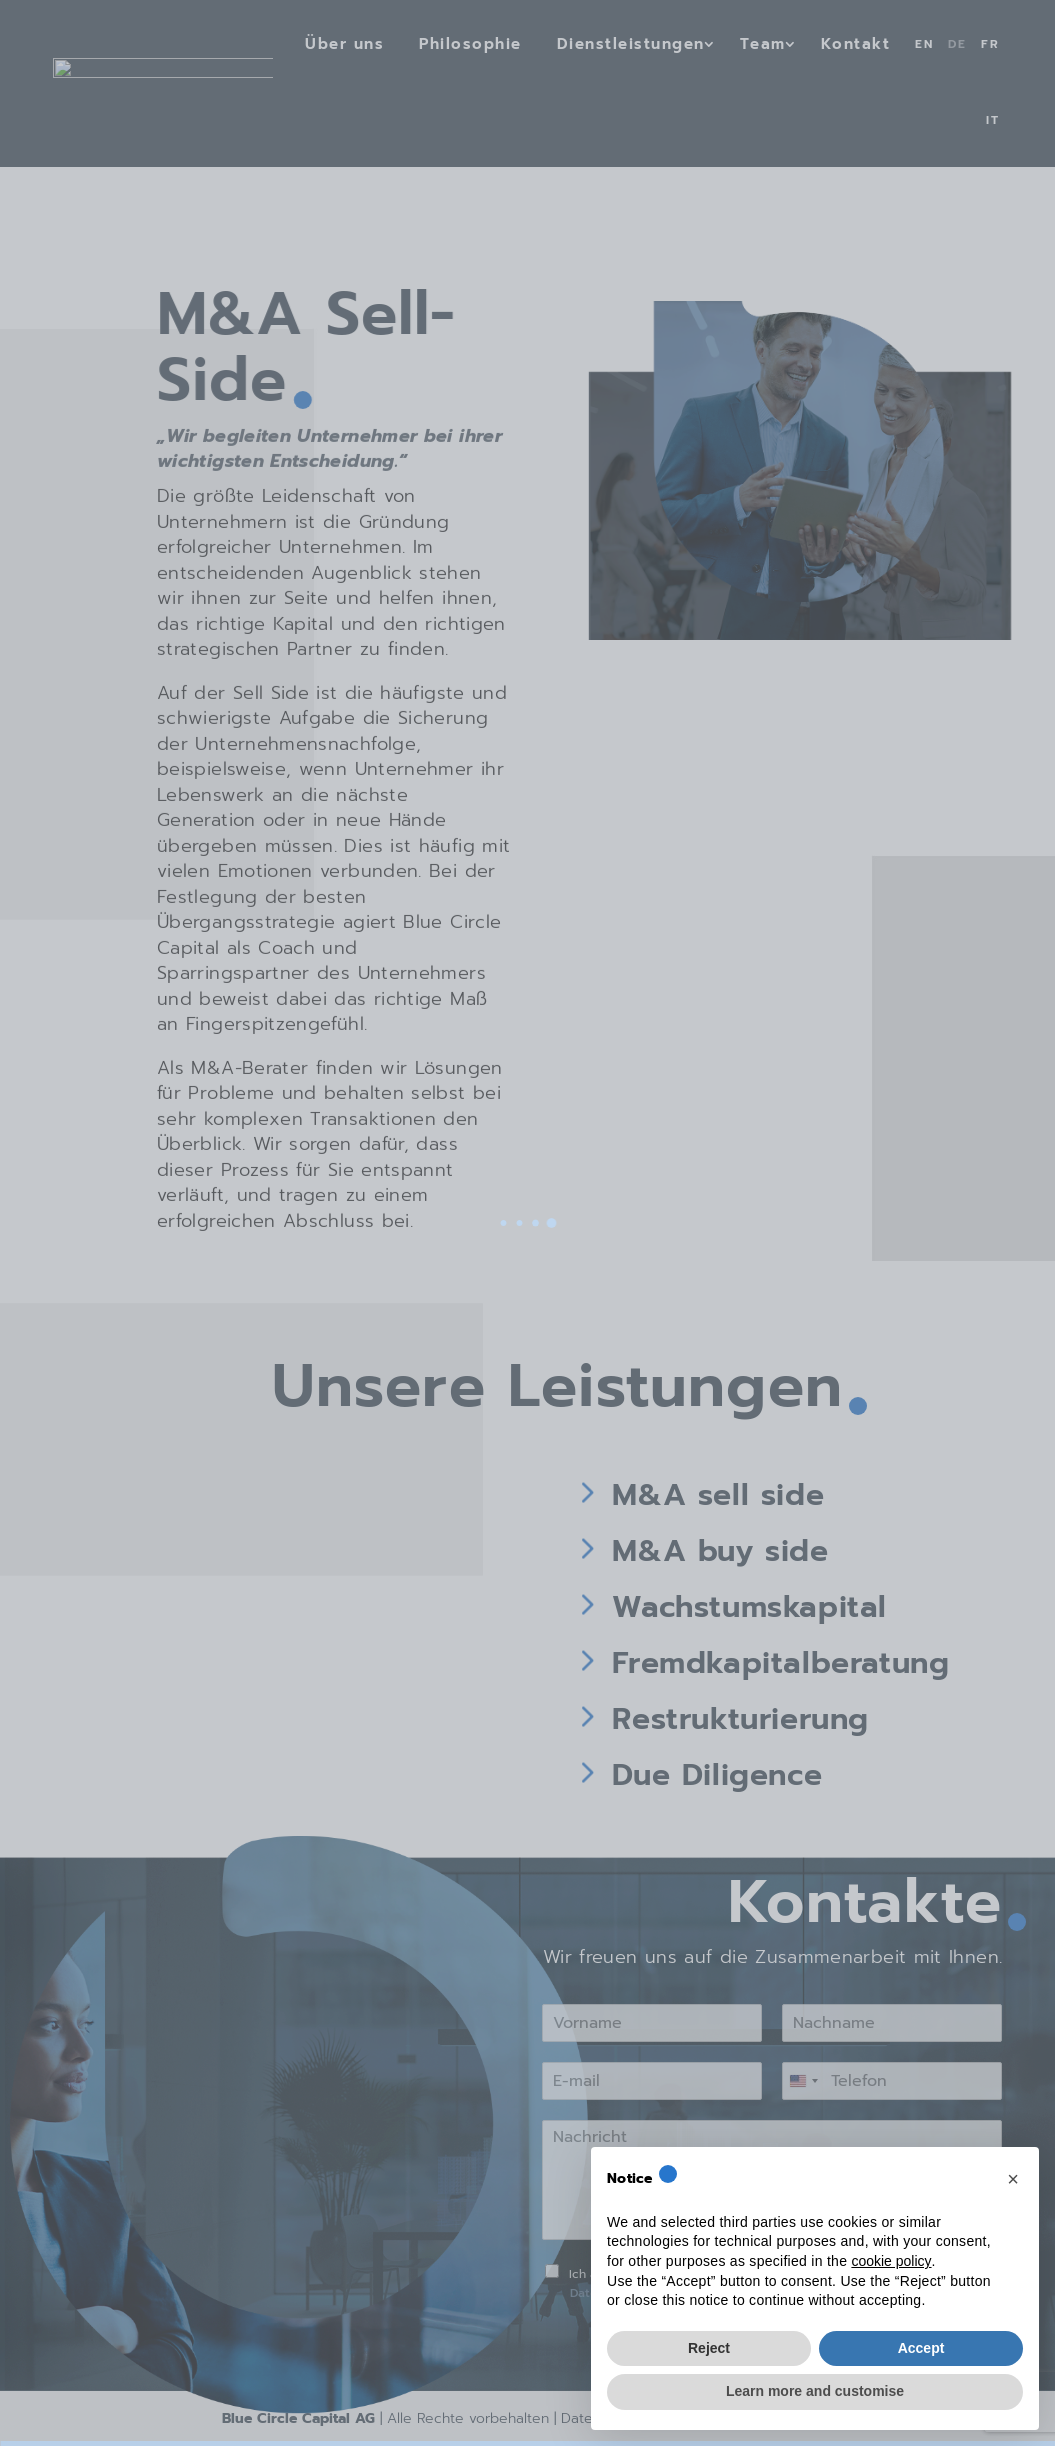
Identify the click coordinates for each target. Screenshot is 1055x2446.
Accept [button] (921, 2348)
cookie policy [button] (891, 2261)
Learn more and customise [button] (815, 2391)
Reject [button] (709, 2348)
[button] (1013, 2179)
